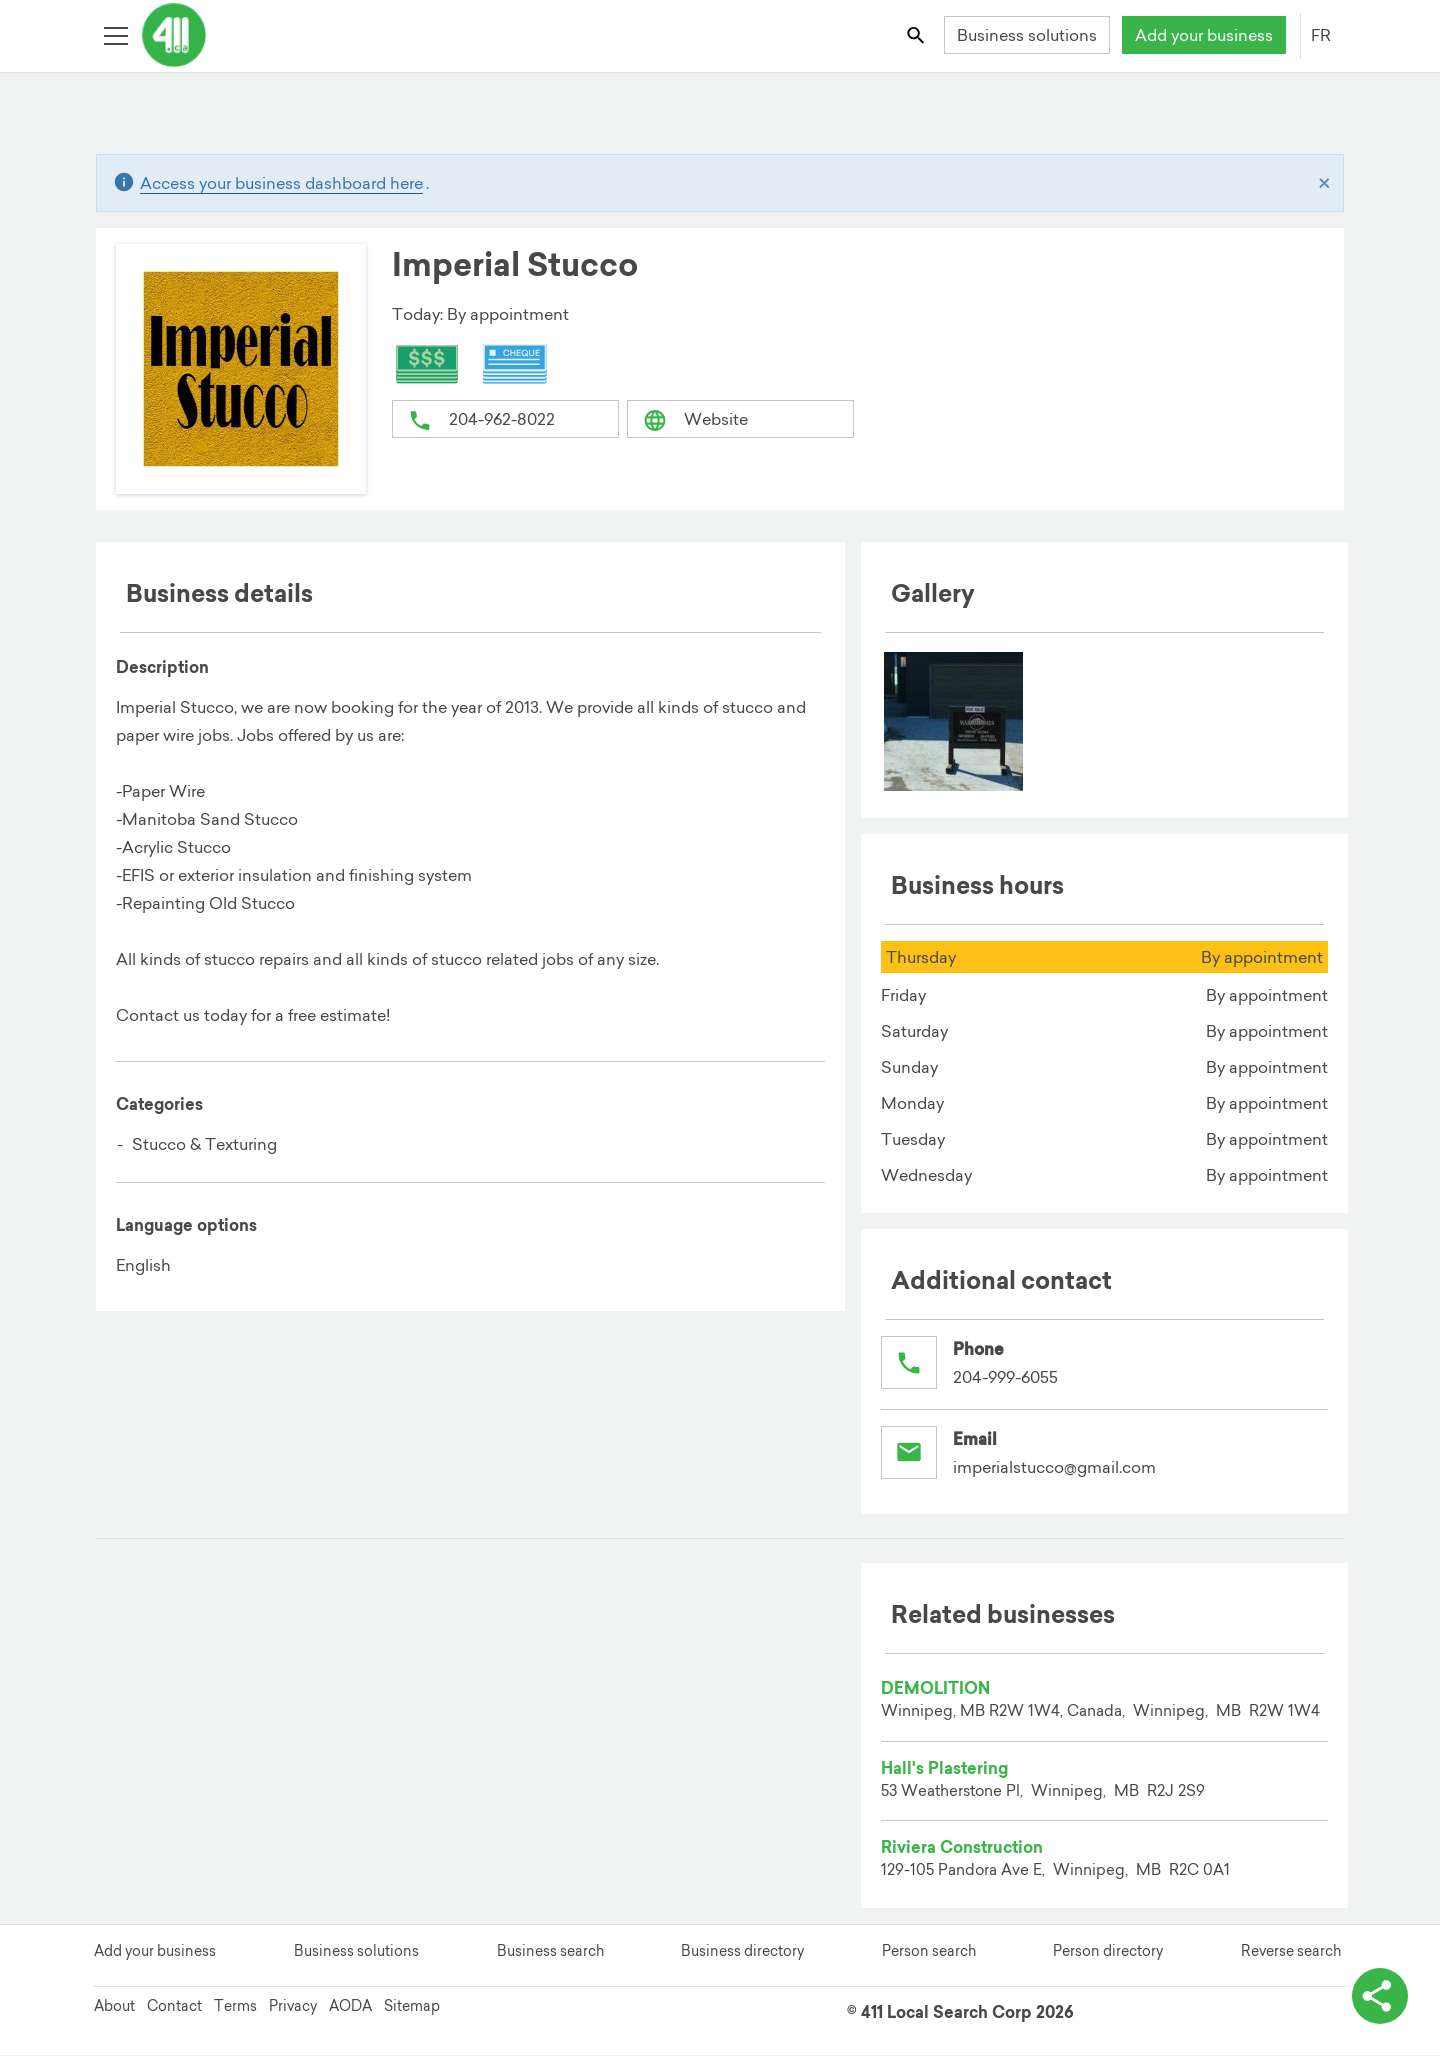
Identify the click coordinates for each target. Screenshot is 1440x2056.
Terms (235, 2007)
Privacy (293, 2007)
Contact (174, 2007)
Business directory (742, 1952)
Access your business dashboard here (281, 183)
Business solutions (1027, 35)
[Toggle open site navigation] (115, 34)
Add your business (1204, 35)
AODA (350, 2007)
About (114, 2007)
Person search (929, 1952)
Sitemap (412, 2007)
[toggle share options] (1380, 1996)
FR (1321, 35)
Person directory (1108, 1952)
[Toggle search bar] (917, 34)
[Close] (1324, 183)
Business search (550, 1952)
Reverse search (1291, 1952)
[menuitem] (954, 722)
